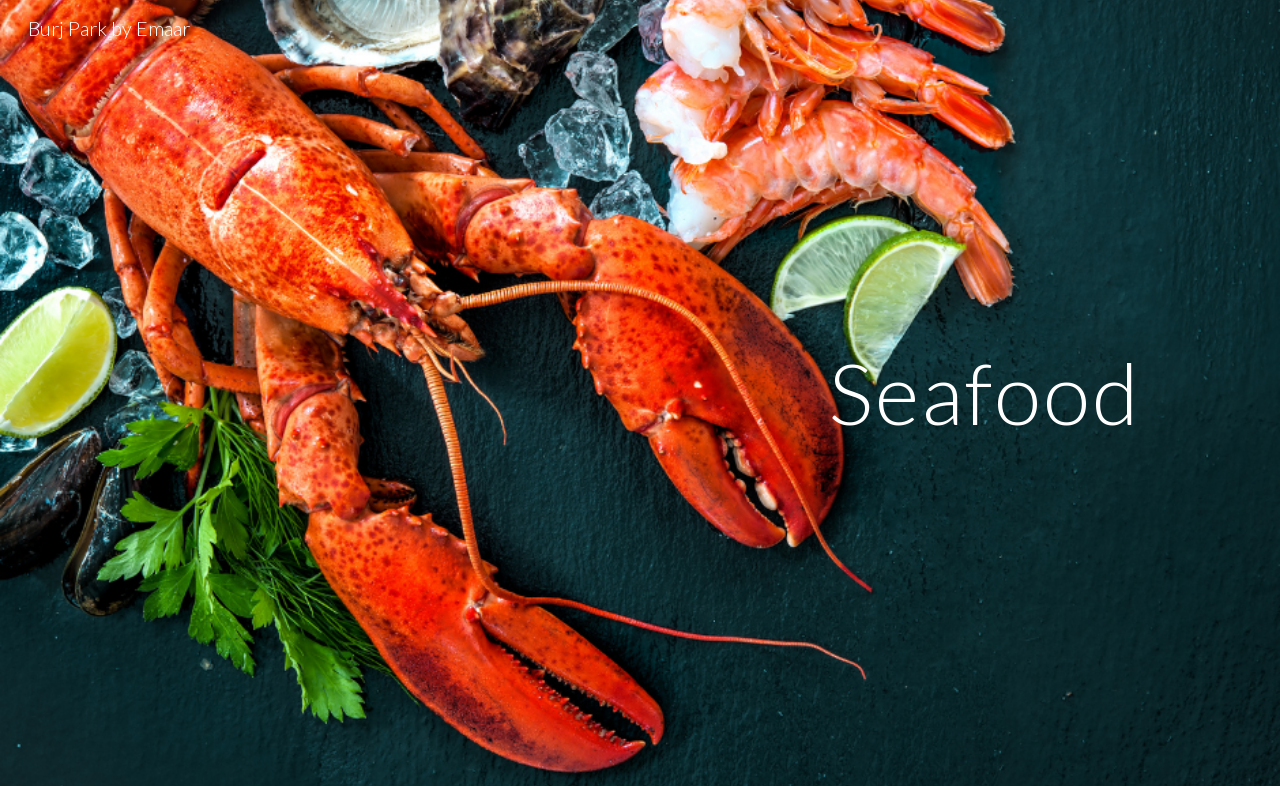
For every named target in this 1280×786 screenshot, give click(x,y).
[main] (985, 392)
